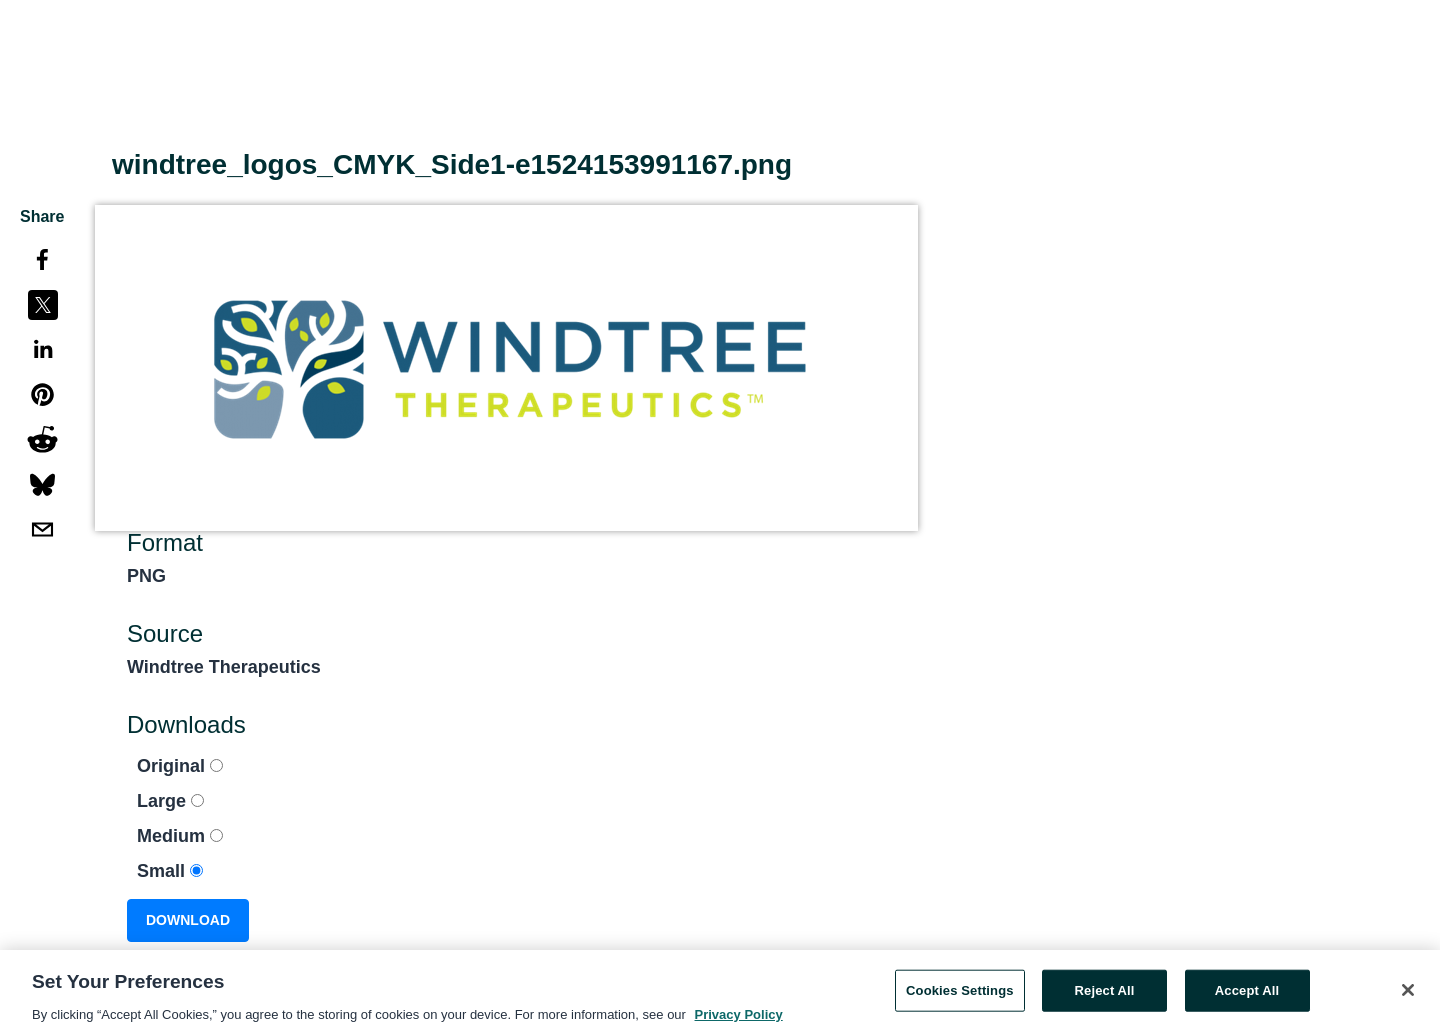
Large (170, 801)
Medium (180, 836)
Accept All (1247, 992)
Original (180, 766)
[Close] (1408, 993)
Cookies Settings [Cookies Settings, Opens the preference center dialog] (960, 992)
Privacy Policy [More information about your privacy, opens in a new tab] (739, 1016)
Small (170, 871)
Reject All (1105, 992)
